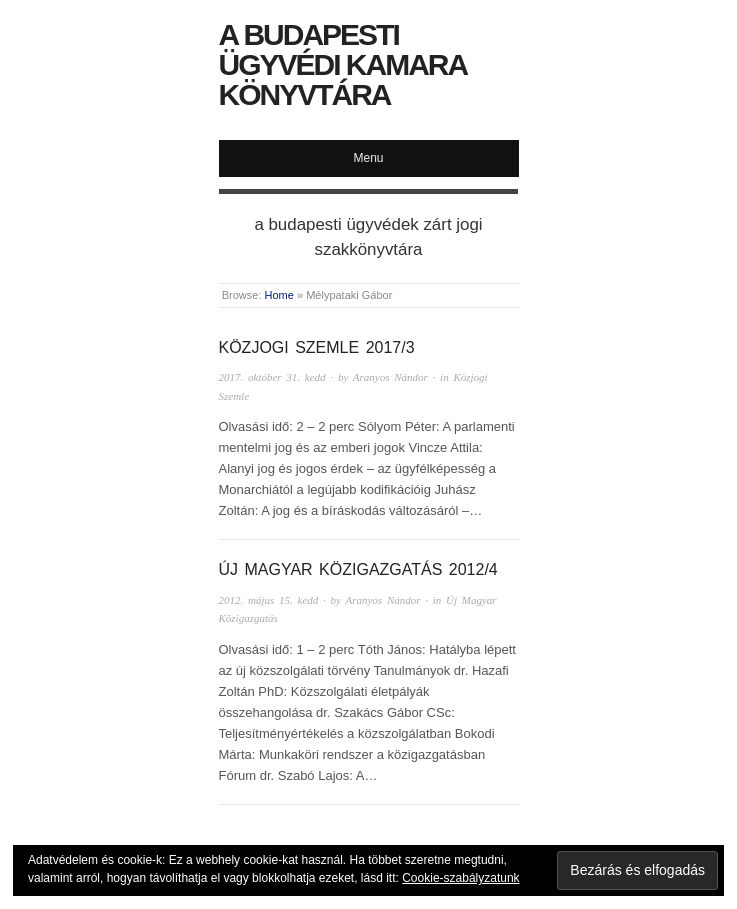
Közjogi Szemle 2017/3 (317, 347)
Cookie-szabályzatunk (460, 878)
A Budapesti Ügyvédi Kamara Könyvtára (343, 64)
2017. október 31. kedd (272, 377)
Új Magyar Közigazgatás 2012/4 (358, 569)
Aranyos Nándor (390, 377)
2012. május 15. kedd (269, 600)
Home (279, 295)
